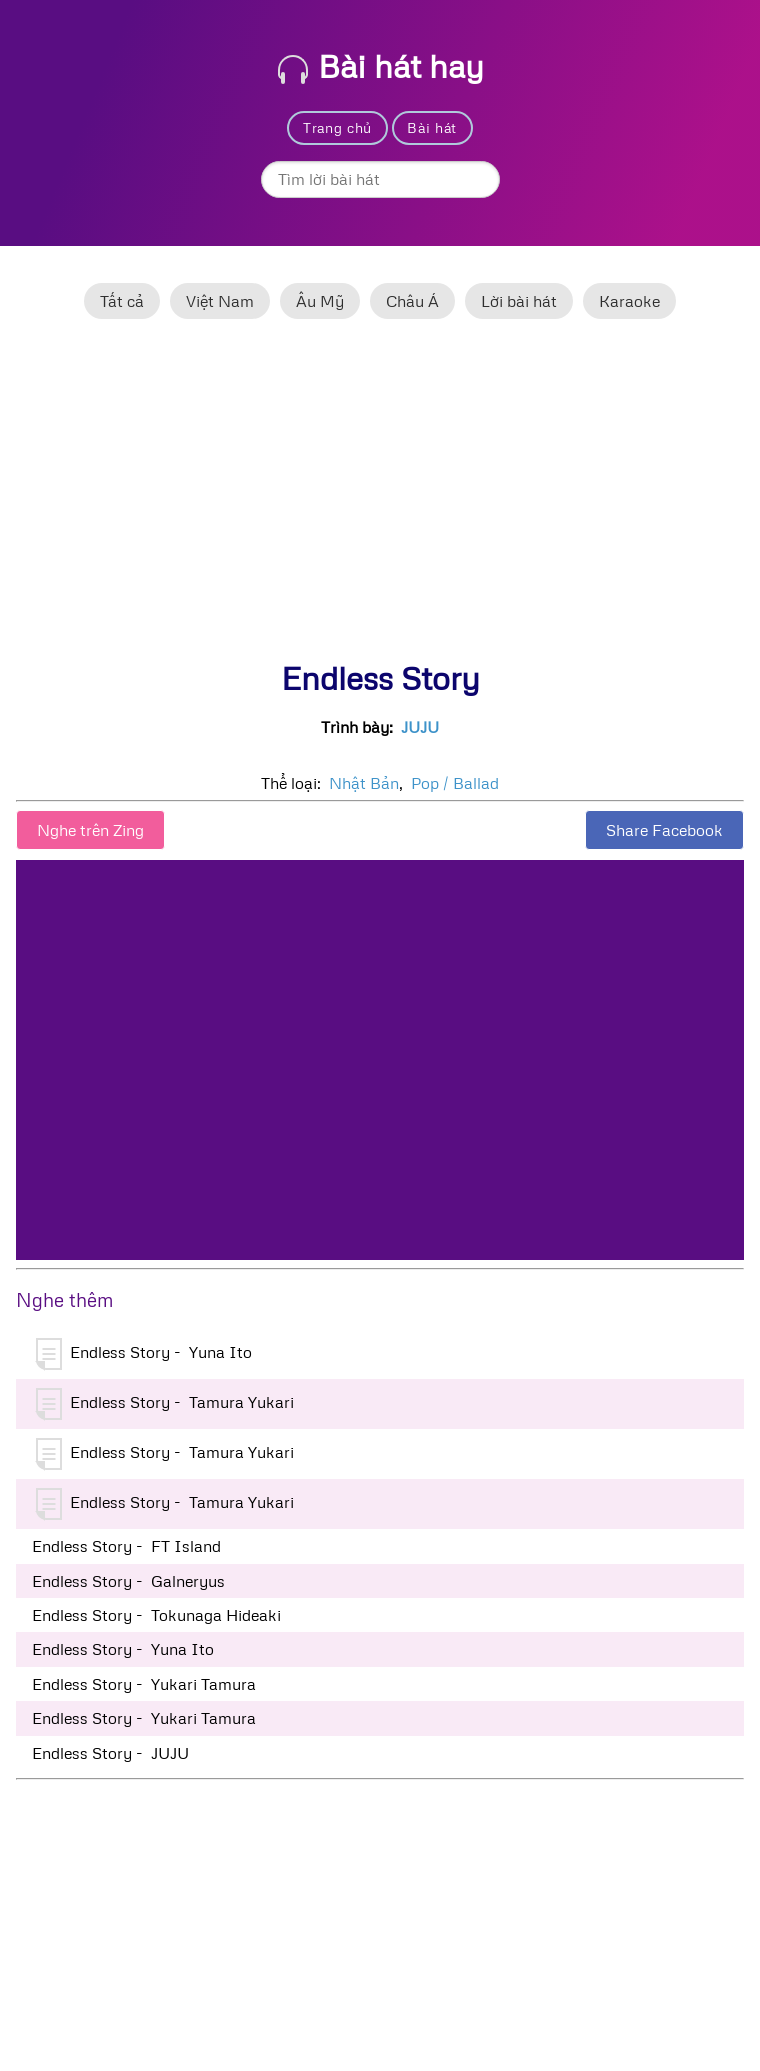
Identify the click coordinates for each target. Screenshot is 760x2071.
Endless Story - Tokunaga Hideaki (156, 1615)
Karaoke (629, 301)
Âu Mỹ (320, 301)
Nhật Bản (364, 783)
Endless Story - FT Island (126, 1546)
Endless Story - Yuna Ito (144, 1354)
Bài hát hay (381, 65)
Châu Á (412, 301)
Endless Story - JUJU (110, 1753)
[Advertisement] (380, 499)
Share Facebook (664, 830)
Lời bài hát (519, 301)
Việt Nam (220, 301)
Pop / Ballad (455, 783)
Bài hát (432, 127)
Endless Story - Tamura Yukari (165, 1404)
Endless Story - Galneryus (128, 1581)
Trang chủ (337, 127)
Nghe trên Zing (90, 830)
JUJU (420, 727)
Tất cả (122, 301)
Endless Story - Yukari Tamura (144, 1684)
